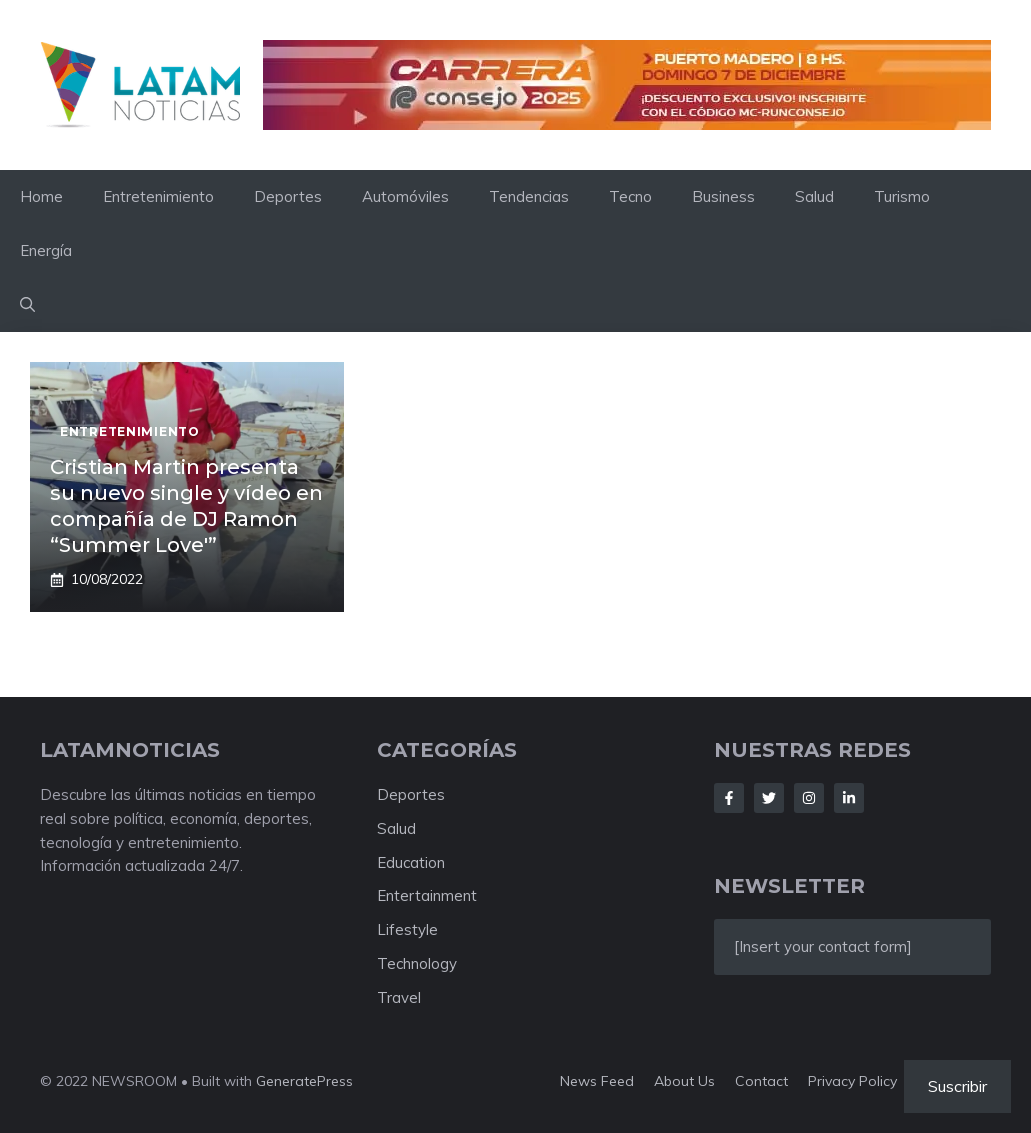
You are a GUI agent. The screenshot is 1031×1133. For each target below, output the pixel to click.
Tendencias (529, 196)
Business (723, 196)
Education (411, 862)
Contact (761, 1081)
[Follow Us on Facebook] (729, 798)
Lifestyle (407, 929)
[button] (27, 305)
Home (41, 196)
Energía (46, 250)
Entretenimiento (158, 196)
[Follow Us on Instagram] (809, 798)
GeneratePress (304, 1081)
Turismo (902, 196)
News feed (597, 1081)
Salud (814, 196)
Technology (417, 963)
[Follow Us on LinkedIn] (849, 798)
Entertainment (427, 895)
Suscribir (957, 1086)
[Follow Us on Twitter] (769, 798)
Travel (399, 997)
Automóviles (405, 196)
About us (684, 1081)
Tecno (630, 196)
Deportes (288, 196)
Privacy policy (852, 1081)
